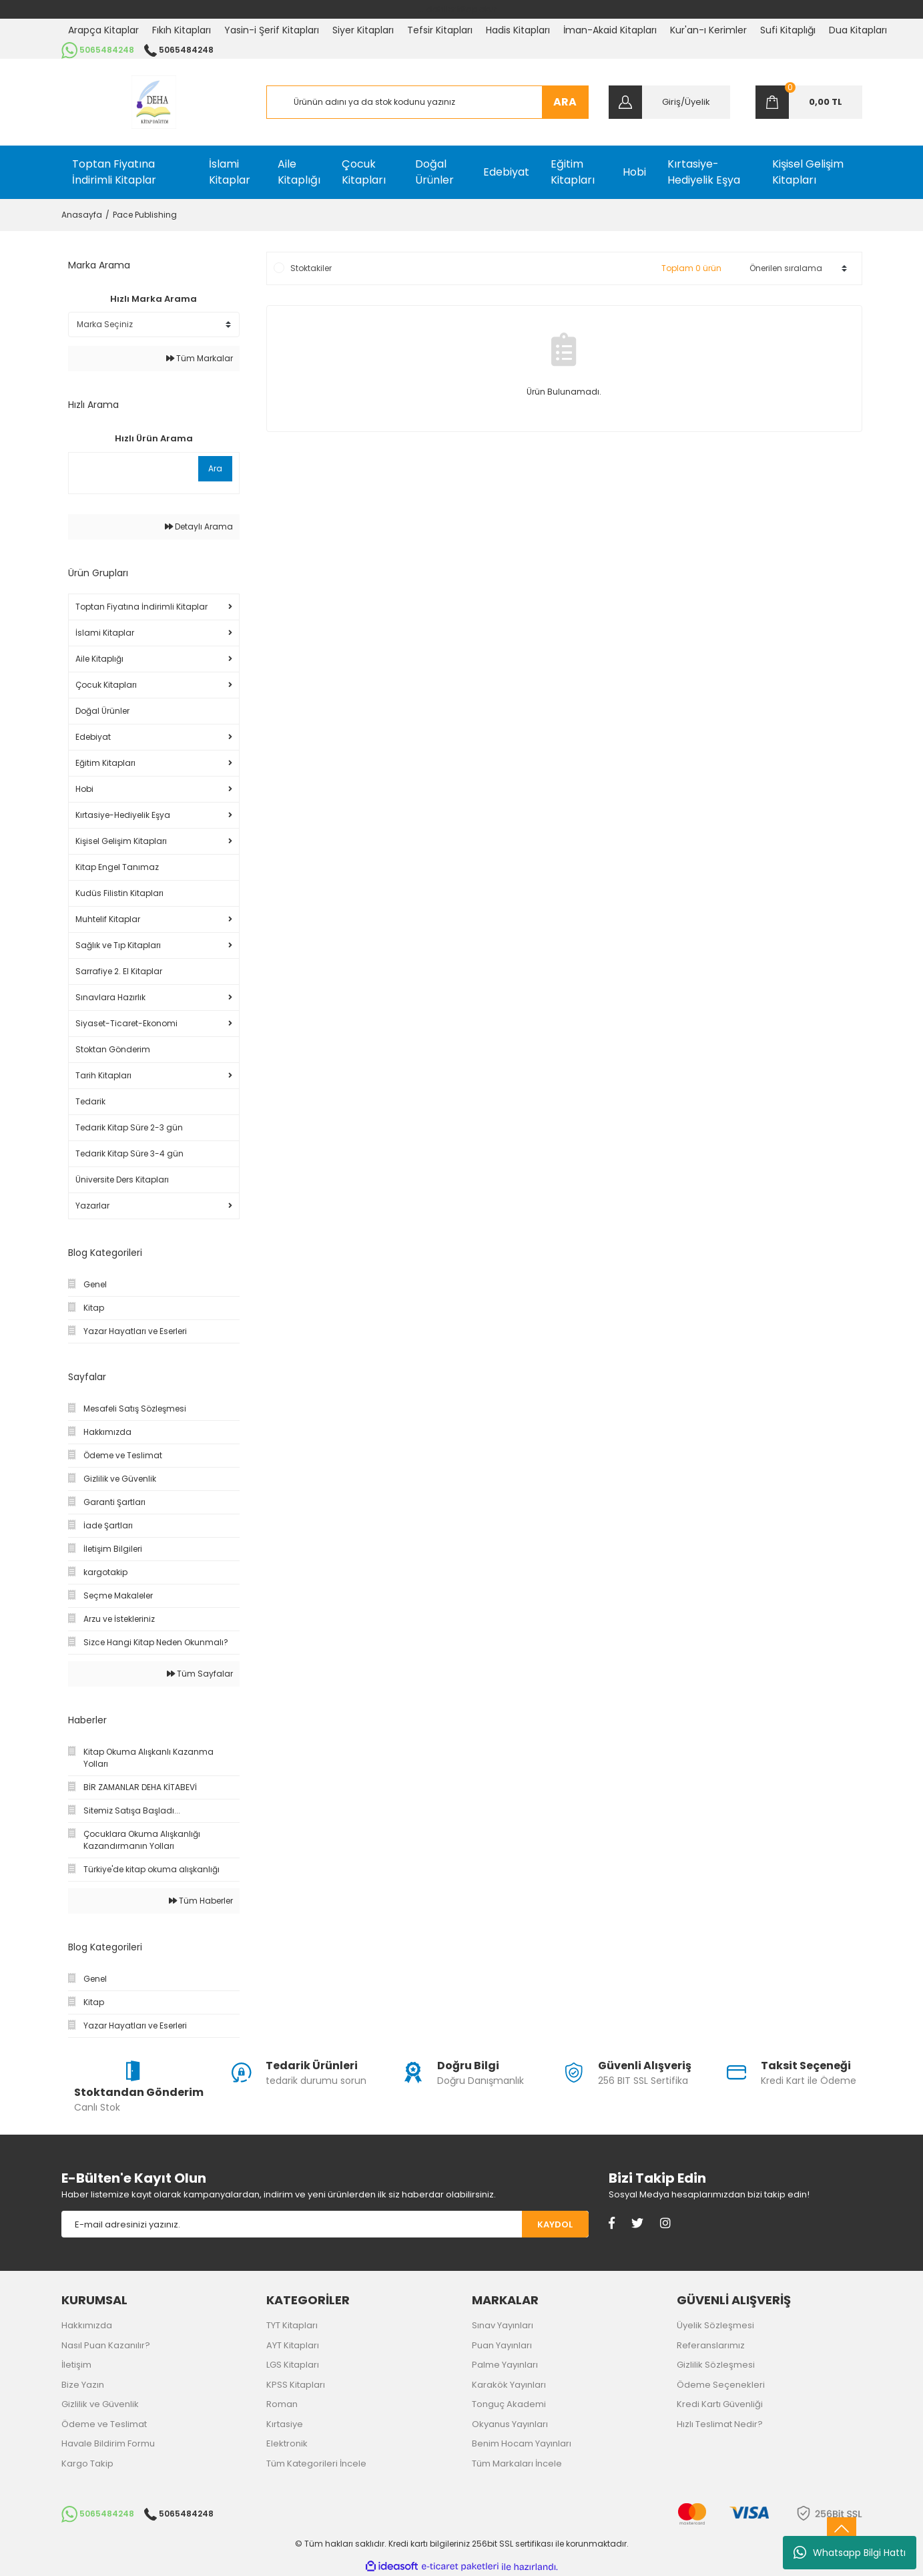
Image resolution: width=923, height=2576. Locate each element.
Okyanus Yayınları (510, 2424)
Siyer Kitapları (363, 30)
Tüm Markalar (199, 358)
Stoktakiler (311, 268)
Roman (282, 2404)
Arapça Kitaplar (103, 30)
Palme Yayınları (505, 2364)
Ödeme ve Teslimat (104, 2424)
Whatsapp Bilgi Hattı (850, 2552)
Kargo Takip (87, 2463)
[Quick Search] (132, 468)
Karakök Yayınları (509, 2384)
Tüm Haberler (201, 1900)
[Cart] (808, 102)
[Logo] (154, 102)
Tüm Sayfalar (200, 1673)
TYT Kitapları (292, 2325)
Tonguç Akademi (509, 2404)
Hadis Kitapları (518, 30)
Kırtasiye (284, 2424)
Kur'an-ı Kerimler (708, 30)
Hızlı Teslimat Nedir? (720, 2424)
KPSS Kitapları (295, 2384)
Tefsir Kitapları (440, 30)
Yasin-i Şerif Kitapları (271, 30)
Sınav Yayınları (502, 2325)
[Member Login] (669, 102)
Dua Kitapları (858, 30)
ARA (565, 102)
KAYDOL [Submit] (555, 2224)
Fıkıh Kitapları (181, 30)
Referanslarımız (711, 2345)
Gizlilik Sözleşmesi (716, 2364)
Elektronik (287, 2443)
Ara (215, 468)
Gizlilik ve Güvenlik (100, 2404)
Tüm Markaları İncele (517, 2463)
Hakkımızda (86, 2325)
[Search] (427, 102)
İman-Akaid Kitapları (610, 30)
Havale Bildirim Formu (108, 2443)
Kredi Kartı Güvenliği (720, 2404)
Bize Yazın (82, 2384)
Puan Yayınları (502, 2345)
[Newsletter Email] (291, 2224)
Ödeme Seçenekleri (721, 2384)
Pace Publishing (145, 214)
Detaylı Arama (199, 526)
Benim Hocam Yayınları (521, 2443)
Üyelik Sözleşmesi (715, 2325)
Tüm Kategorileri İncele (316, 2463)
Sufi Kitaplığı (788, 30)
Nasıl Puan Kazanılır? (105, 2345)
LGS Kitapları (292, 2364)
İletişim (76, 2364)
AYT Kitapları (292, 2345)
